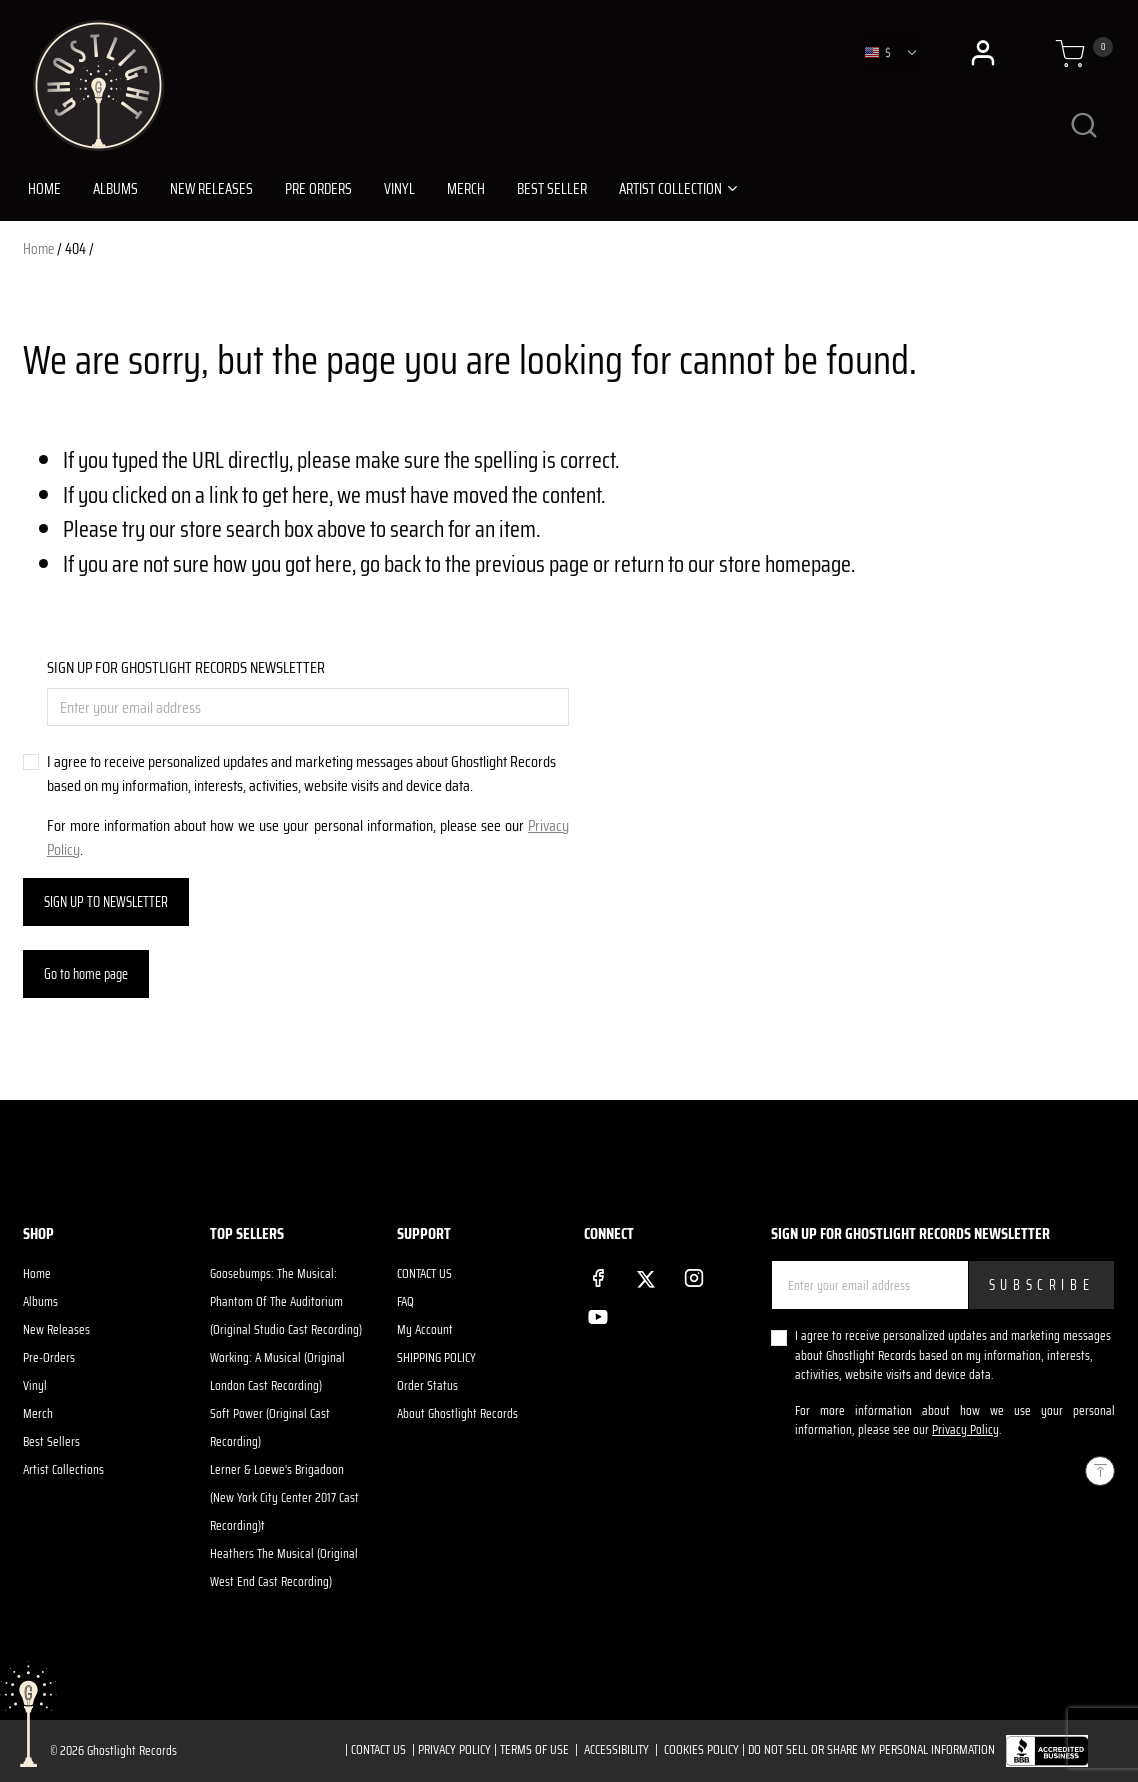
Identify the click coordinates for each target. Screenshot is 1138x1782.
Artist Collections (63, 1469)
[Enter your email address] (308, 707)
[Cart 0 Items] (1070, 55)
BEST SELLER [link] (552, 189)
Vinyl (35, 1385)
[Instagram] (694, 1274)
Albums (40, 1301)
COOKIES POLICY (701, 1749)
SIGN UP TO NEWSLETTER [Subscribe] (106, 902)
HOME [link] (44, 189)
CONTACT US (424, 1273)
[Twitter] (646, 1275)
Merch (38, 1413)
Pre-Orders (49, 1357)
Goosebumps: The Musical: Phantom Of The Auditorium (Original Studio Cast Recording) (286, 1301)
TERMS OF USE (534, 1749)
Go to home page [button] (86, 974)
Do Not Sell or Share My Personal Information (871, 1749)
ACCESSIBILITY (616, 1749)
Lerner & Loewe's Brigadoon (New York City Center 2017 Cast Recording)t (284, 1497)
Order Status (427, 1385)
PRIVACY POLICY (454, 1749)
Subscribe (1041, 1285)
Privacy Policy (965, 1429)
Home (38, 249)
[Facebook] (598, 1274)
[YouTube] (598, 1313)
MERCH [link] (466, 189)
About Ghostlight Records (457, 1413)
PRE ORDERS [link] (318, 189)
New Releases (56, 1329)
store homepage (785, 564)
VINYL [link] (399, 189)
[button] (985, 53)
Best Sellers (51, 1441)
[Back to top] (1100, 1471)
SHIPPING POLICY (436, 1357)
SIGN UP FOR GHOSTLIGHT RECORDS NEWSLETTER (186, 668)
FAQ (405, 1301)
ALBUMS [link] (115, 189)
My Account (425, 1329)
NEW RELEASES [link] (211, 189)
